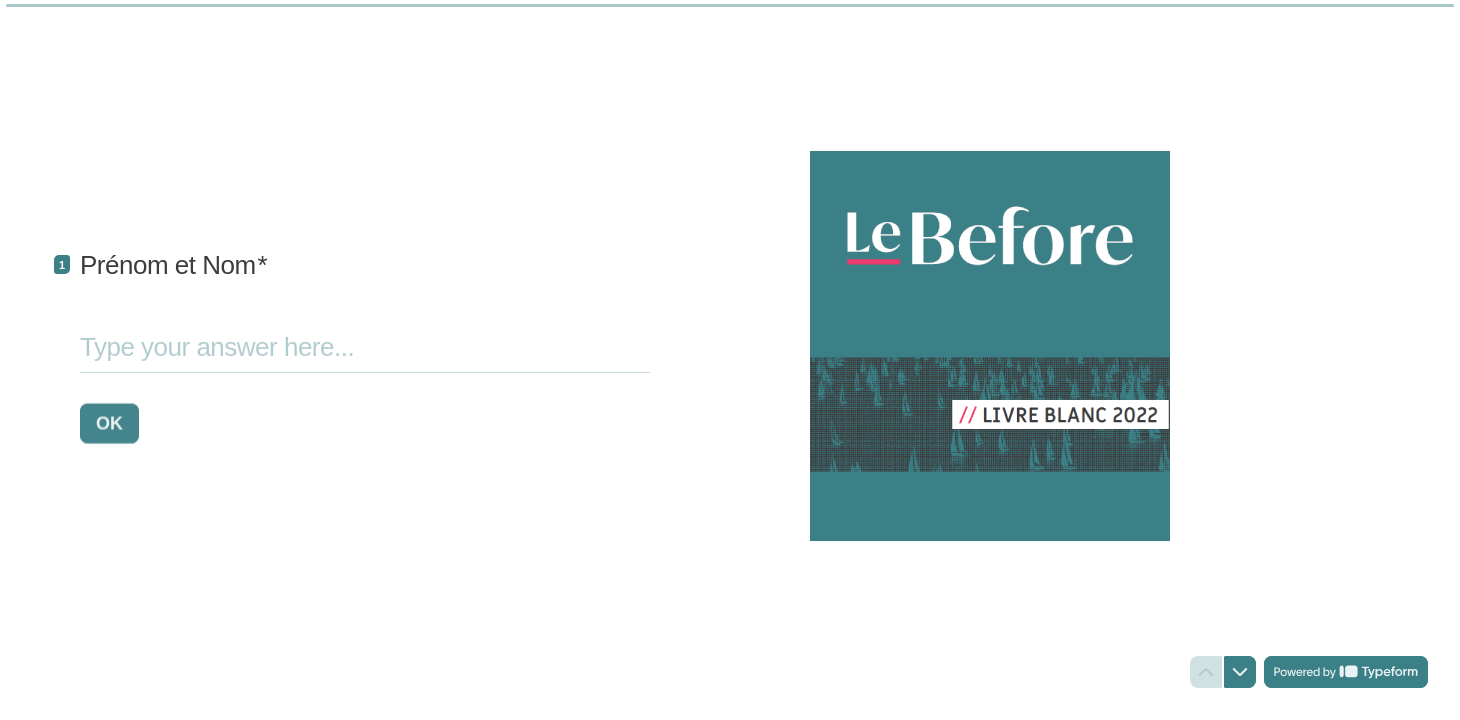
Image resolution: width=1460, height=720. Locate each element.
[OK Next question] (109, 423)
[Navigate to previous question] (1206, 672)
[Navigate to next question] (1240, 672)
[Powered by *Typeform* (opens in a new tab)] (1346, 672)
